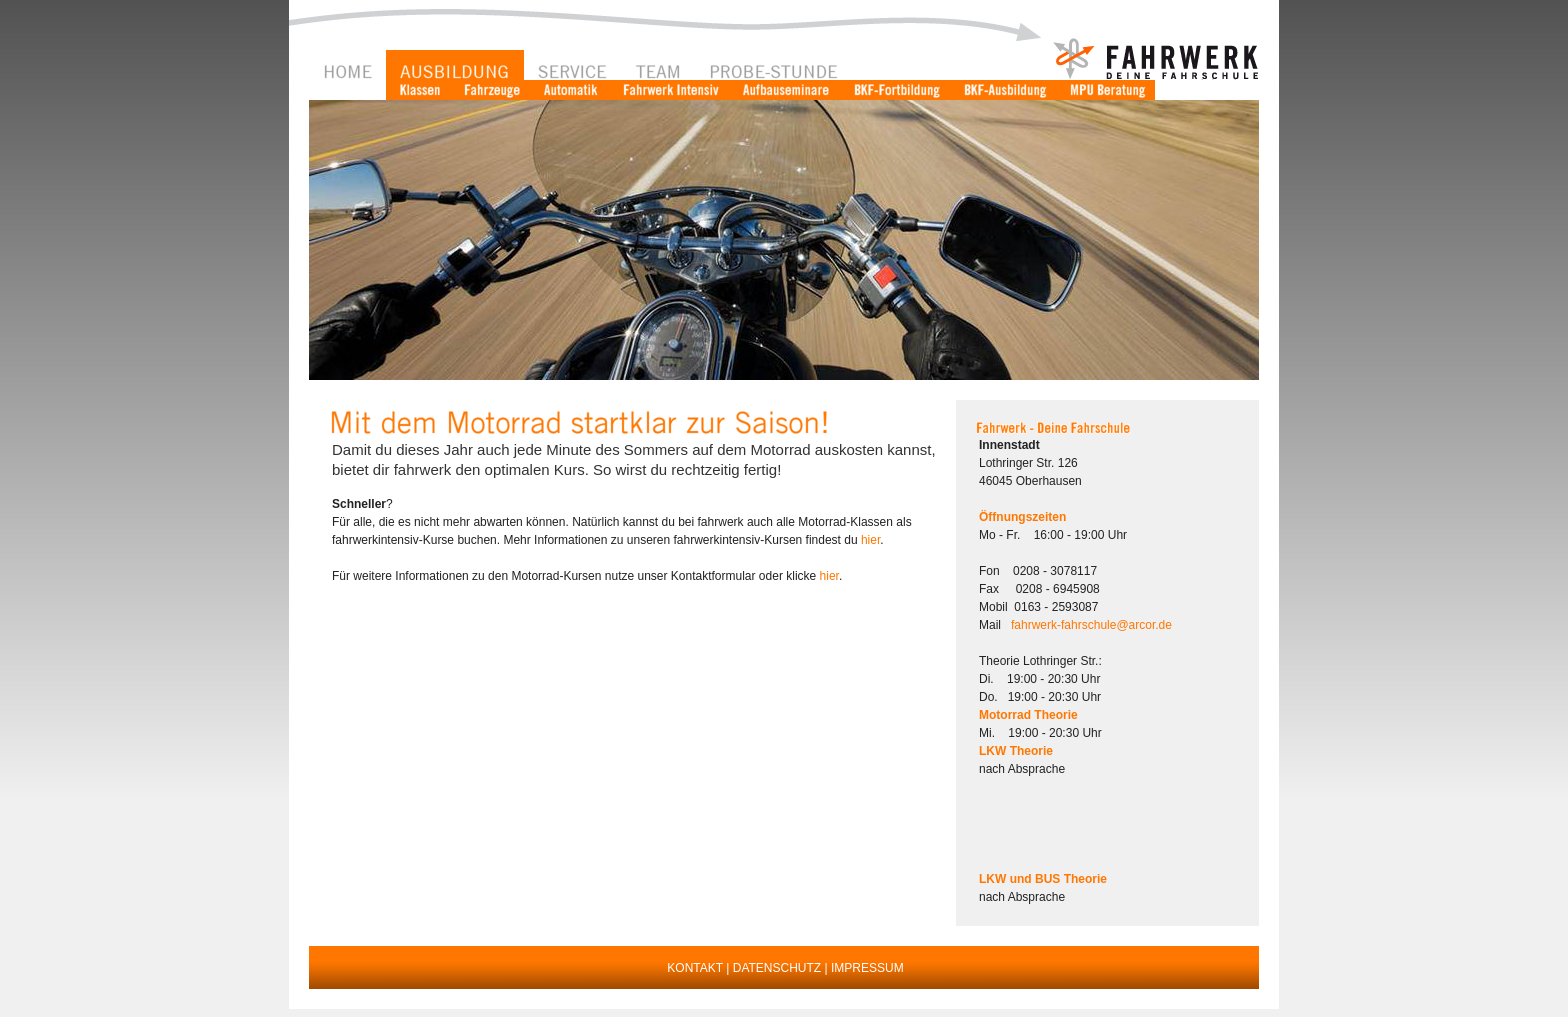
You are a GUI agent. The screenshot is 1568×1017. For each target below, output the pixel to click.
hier (869, 540)
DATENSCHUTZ (777, 968)
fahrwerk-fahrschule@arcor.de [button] (1091, 625)
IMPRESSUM (867, 968)
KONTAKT (695, 968)
